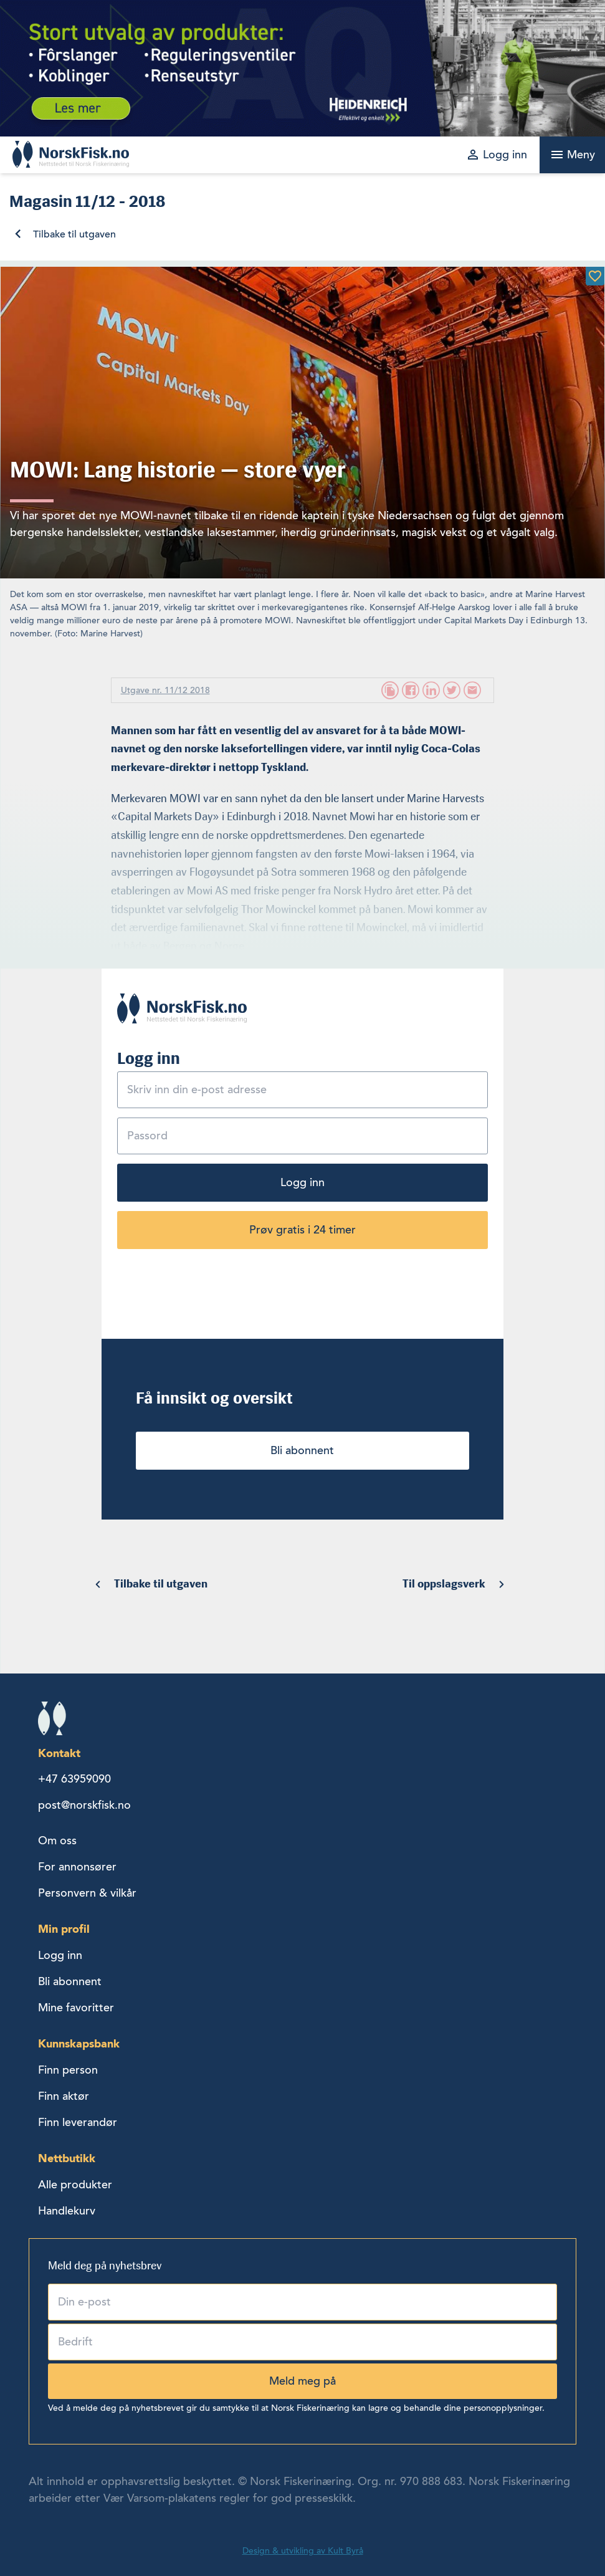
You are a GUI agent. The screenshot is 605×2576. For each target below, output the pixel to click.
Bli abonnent (302, 1450)
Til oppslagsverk (444, 1584)
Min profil (64, 1928)
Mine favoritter (76, 2007)
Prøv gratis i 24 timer (302, 1230)
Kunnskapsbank (79, 2043)
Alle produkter (75, 2184)
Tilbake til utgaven (74, 234)
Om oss (57, 1840)
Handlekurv (66, 2211)
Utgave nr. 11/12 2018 (165, 690)
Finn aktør (63, 2096)
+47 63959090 (74, 1779)
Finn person (68, 2070)
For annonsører (77, 1867)
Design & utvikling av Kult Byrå (302, 2550)
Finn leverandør (77, 2122)
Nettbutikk (66, 2158)
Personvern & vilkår (87, 1893)
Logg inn (302, 1182)
